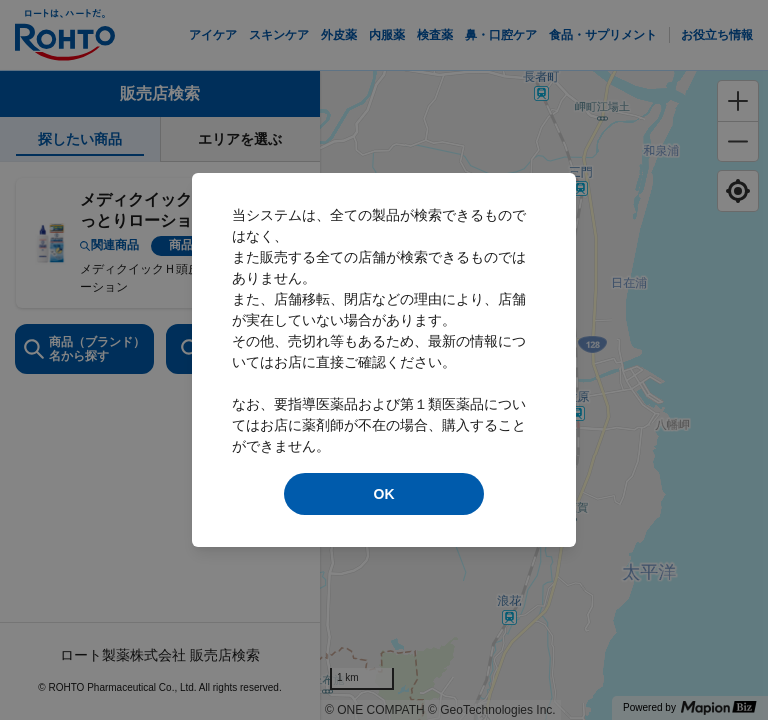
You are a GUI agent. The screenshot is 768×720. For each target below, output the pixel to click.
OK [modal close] (384, 494)
